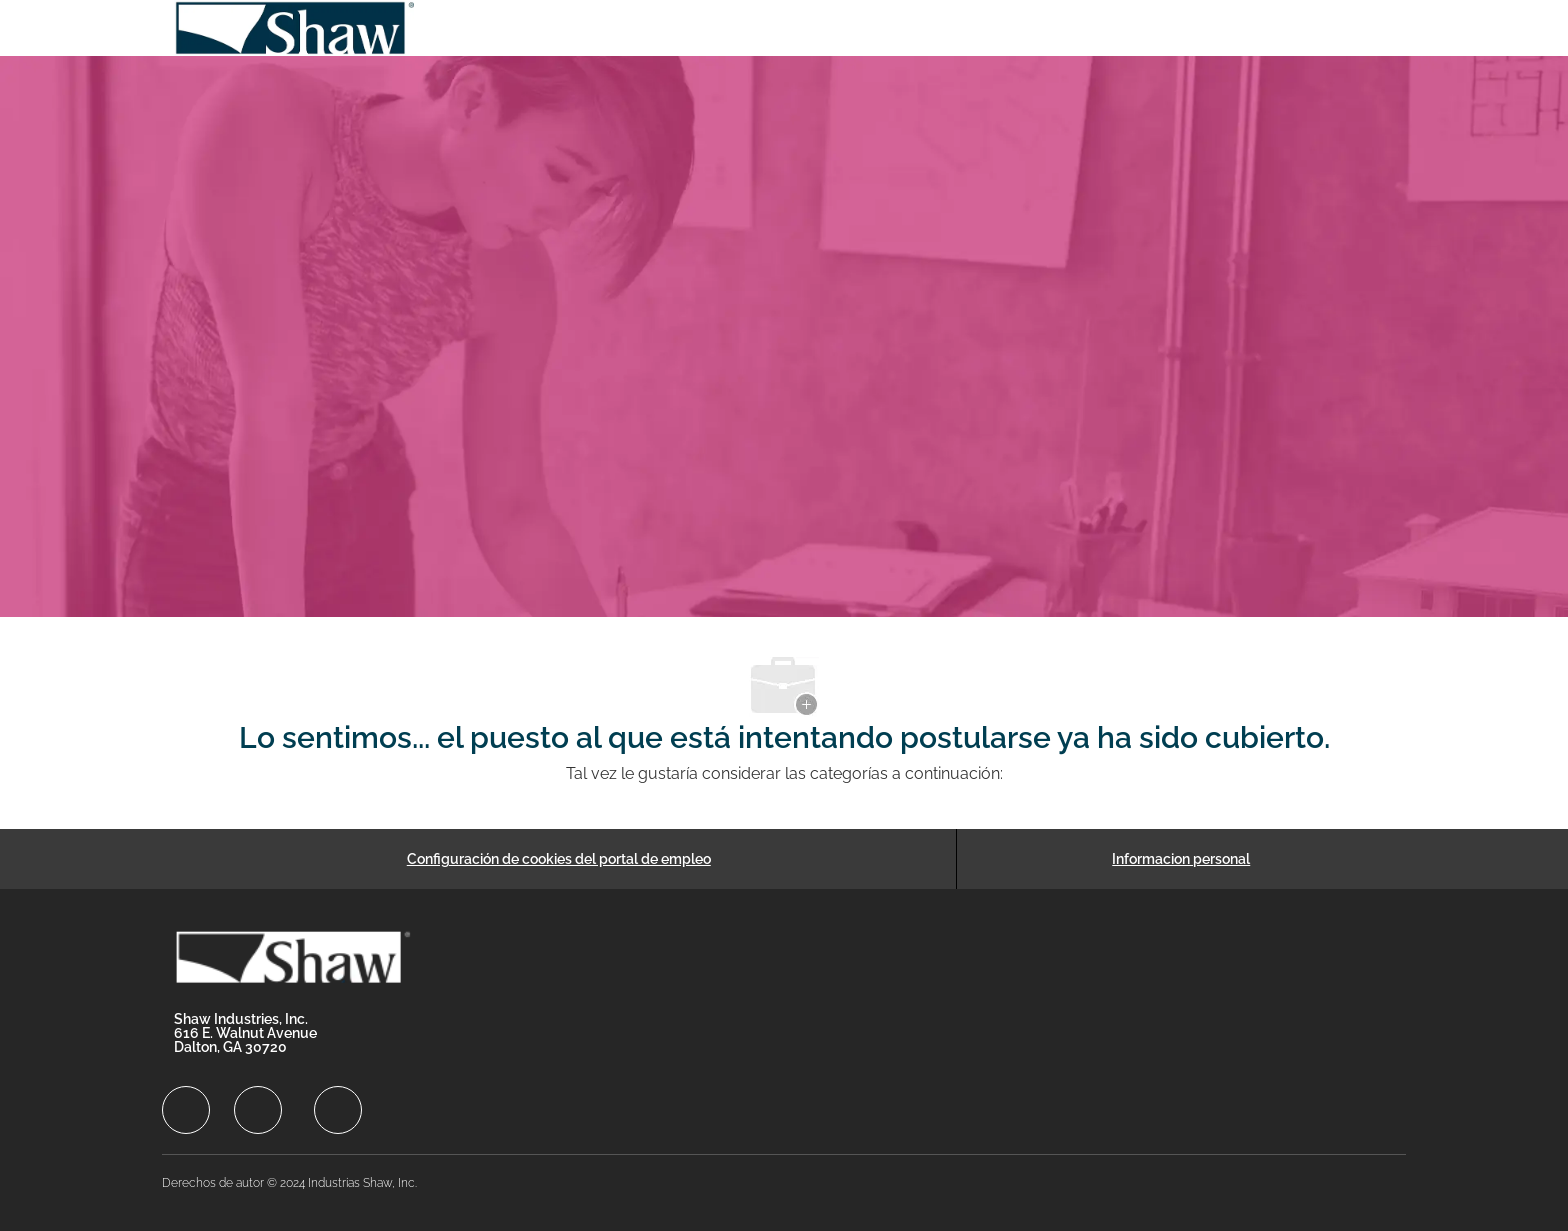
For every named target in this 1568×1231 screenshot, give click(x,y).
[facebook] (186, 1110)
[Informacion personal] (1181, 859)
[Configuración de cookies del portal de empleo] (559, 859)
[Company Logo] (296, 28)
